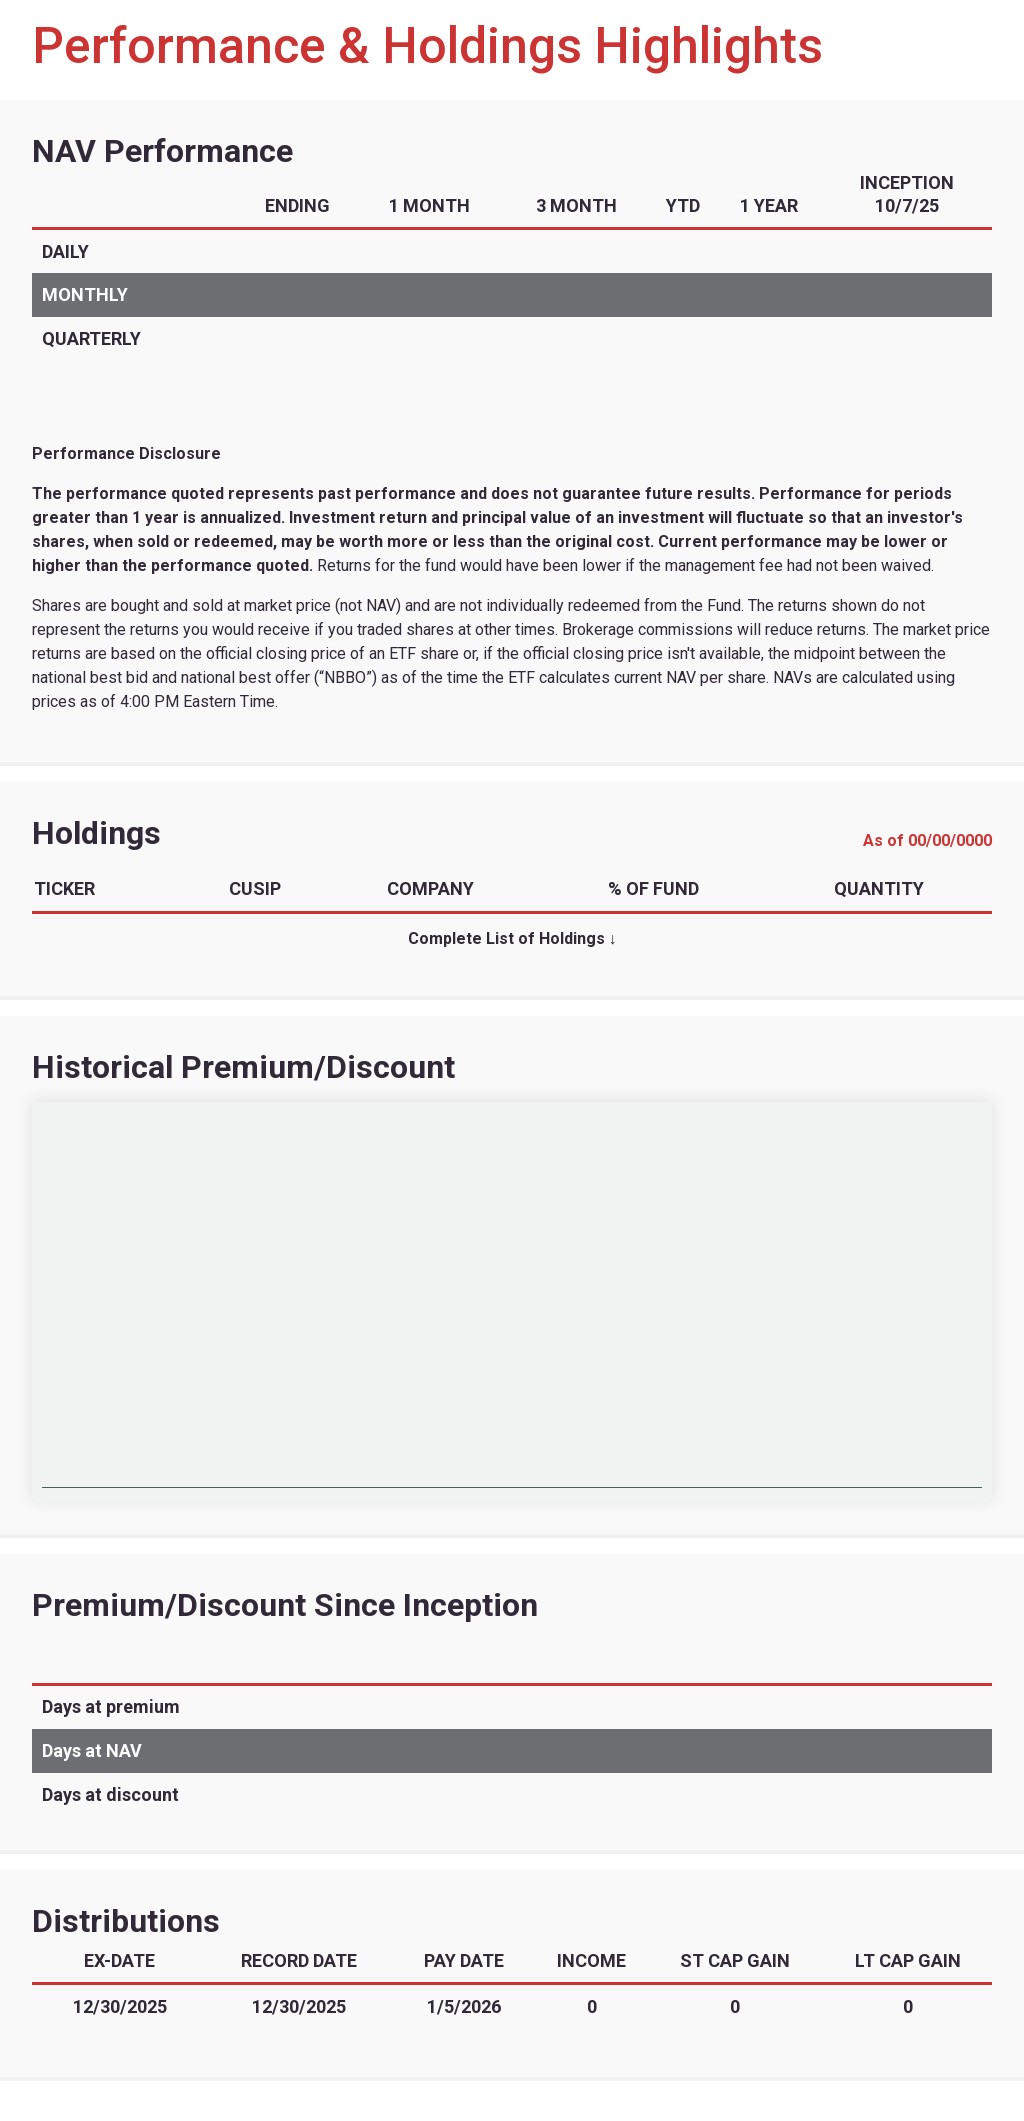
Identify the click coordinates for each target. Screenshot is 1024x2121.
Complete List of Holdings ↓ (512, 938)
